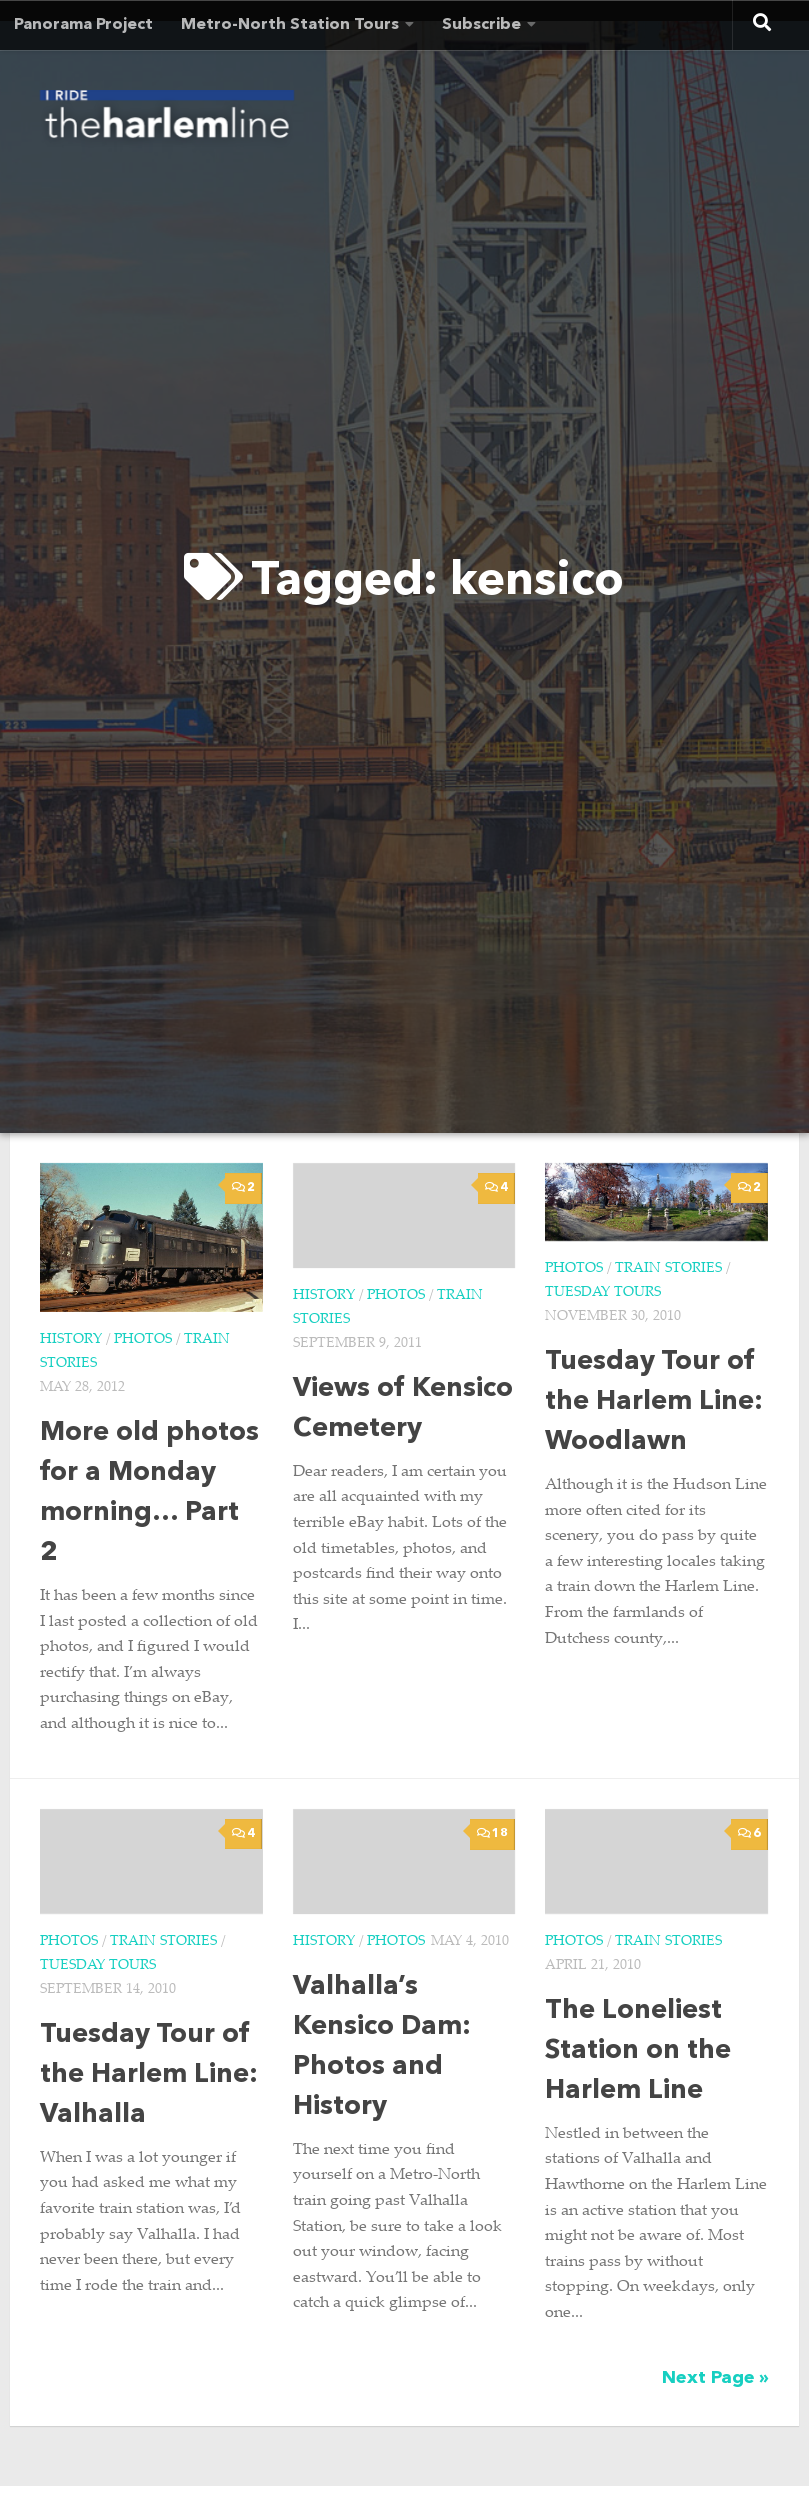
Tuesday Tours (603, 1293)
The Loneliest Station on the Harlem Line (638, 2051)
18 (492, 1833)
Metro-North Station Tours (290, 25)
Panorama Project (83, 25)
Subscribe (481, 25)
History (71, 1340)
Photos (143, 1340)
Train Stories (668, 1269)
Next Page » (715, 2378)
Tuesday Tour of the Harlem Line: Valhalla (149, 2075)
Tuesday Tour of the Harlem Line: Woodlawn (654, 1402)
